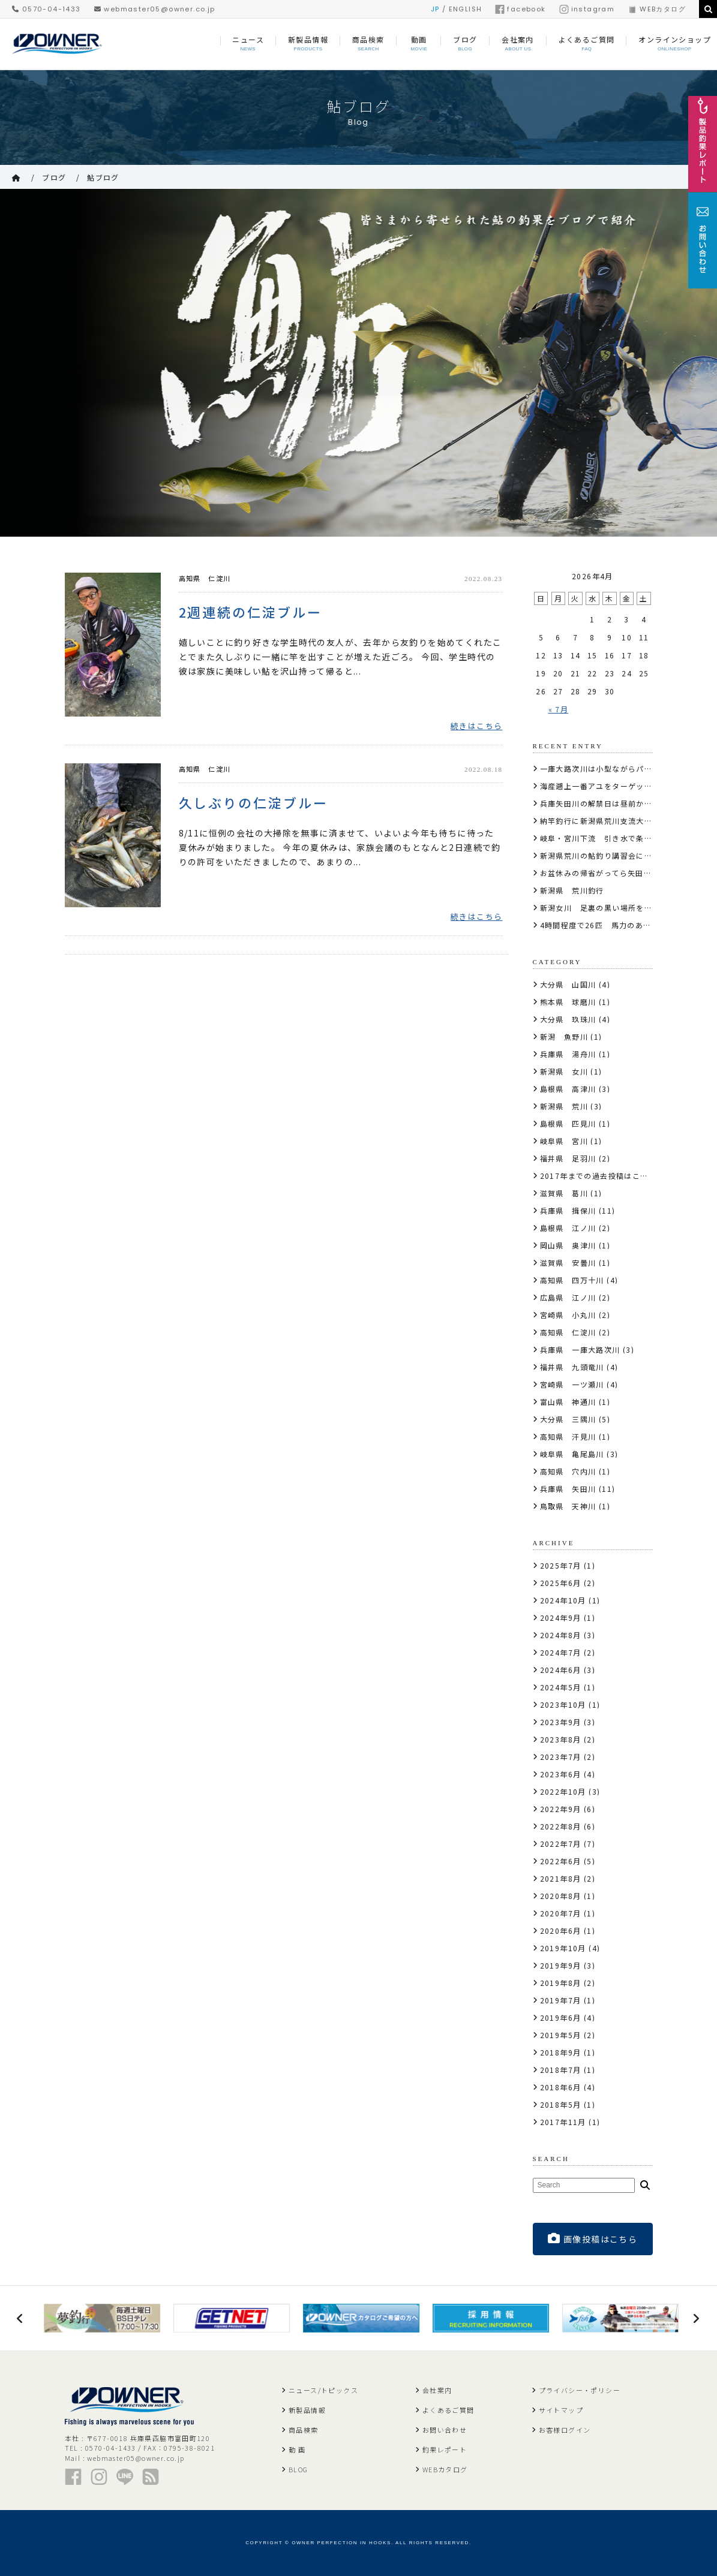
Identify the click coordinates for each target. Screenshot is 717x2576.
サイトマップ (561, 2410)
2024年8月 (560, 1635)
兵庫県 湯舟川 (568, 1054)
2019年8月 (560, 1983)
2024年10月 (563, 1600)
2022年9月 (560, 1809)
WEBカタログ (657, 9)
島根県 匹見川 (568, 1123)
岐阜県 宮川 (564, 1141)
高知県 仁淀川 (205, 578)
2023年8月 (560, 1739)
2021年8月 (560, 1878)
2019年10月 (563, 1948)
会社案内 (437, 2390)
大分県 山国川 (568, 984)
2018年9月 (560, 2052)
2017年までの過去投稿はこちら (598, 1175)
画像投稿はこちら (593, 2238)
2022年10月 (563, 1791)
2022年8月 (560, 1826)
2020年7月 (560, 1913)
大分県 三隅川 (568, 1419)
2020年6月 (560, 1930)
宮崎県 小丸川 (568, 1315)
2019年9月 (560, 1965)
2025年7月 (560, 1565)
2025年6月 (560, 1583)
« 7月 (558, 709)
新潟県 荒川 (564, 1106)
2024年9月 (560, 1617)
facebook (520, 9)
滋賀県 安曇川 (568, 1262)
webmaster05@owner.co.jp (154, 9)
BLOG (298, 2469)
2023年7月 (560, 1757)
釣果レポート (444, 2449)
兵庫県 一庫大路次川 (580, 1349)
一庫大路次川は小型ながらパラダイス (608, 768)
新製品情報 (307, 2410)
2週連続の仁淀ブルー (251, 612)
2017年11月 (563, 2122)
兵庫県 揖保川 (568, 1210)
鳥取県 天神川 (568, 1506)
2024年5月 (560, 1687)
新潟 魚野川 (564, 1036)
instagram (587, 9)
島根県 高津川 (568, 1089)
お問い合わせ (444, 2429)
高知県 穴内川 (568, 1471)
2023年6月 (560, 1774)
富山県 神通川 (568, 1402)
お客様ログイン (565, 2429)
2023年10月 (563, 1704)
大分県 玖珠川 (568, 1019)
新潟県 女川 (564, 1071)
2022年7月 (560, 1843)
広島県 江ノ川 (568, 1297)
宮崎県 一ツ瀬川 (572, 1384)
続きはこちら (476, 726)
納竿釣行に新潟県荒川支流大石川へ (604, 820)
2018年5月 (560, 2104)
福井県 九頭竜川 (572, 1367)
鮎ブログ (103, 177)
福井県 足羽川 (568, 1158)
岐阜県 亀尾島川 (572, 1454)
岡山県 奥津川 (568, 1245)
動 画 (297, 2449)
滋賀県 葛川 (564, 1193)
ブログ (54, 177)
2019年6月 (560, 2017)
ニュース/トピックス (323, 2390)
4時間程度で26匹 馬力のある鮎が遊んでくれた (627, 925)
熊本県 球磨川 (568, 1002)
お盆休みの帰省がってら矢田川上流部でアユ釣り (628, 873)
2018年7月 (560, 2070)
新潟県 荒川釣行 (572, 890)
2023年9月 (560, 1722)
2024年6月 (560, 1670)
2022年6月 (560, 1861)
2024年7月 (560, 1652)
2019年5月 (560, 2035)
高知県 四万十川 (572, 1280)
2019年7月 (560, 2000)
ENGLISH (465, 9)
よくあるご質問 (448, 2410)
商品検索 (304, 2429)
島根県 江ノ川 (568, 1228)
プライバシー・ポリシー (579, 2390)
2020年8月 (560, 1896)
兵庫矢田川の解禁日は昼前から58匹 (605, 803)
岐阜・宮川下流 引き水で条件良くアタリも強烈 (628, 838)
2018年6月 (560, 2087)
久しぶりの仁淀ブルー (254, 802)
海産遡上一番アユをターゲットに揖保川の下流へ (628, 786)
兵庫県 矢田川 (568, 1488)
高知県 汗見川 (568, 1436)
